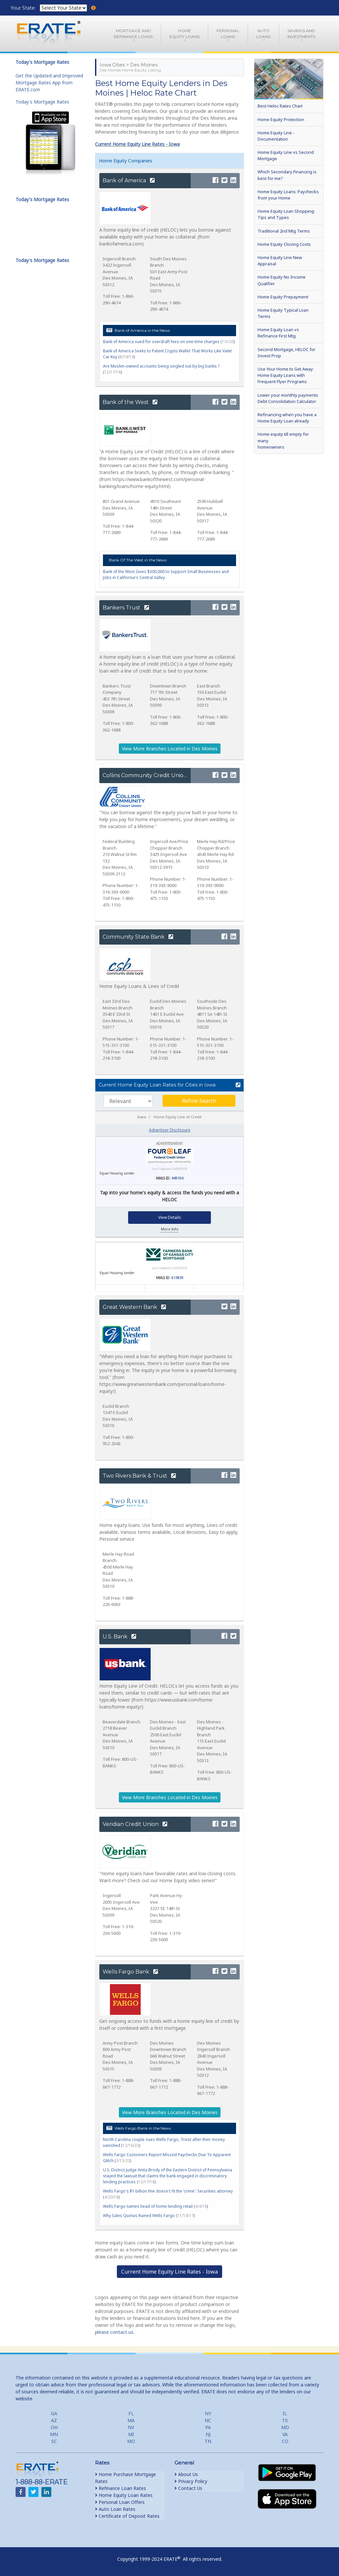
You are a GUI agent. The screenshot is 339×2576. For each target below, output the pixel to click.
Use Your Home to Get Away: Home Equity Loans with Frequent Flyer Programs (286, 375)
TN (208, 2441)
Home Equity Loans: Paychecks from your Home (288, 195)
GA (54, 2413)
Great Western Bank (134, 1307)
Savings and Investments (301, 33)
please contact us (114, 2332)
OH (54, 2427)
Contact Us (188, 2488)
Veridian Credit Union (135, 1824)
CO (285, 2441)
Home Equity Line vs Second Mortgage (286, 155)
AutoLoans (263, 33)
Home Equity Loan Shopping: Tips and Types (286, 214)
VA (285, 2434)
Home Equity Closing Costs (284, 244)
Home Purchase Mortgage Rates (125, 2477)
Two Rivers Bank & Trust (139, 1476)
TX (285, 2420)
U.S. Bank (119, 1636)
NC (208, 2420)
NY (208, 2413)
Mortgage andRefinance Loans (133, 33)
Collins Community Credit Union (149, 775)
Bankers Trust (126, 607)
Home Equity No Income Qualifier (282, 280)
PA (208, 2427)
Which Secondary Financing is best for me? (287, 175)
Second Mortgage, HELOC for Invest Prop (286, 352)
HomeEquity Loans (185, 33)
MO (131, 2441)
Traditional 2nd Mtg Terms (284, 231)
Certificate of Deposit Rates (127, 2516)
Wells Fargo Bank (130, 1972)
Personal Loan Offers (120, 2502)
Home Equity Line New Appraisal (280, 260)
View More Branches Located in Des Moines (170, 748)
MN (54, 2434)
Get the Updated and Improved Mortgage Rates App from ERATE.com (49, 82)
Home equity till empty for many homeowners (283, 440)
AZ (54, 2420)
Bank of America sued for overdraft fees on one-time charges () (169, 341)
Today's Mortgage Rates (42, 102)
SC (54, 2441)
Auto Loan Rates (115, 2509)
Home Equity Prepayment (283, 297)
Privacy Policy (190, 2481)
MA (131, 2420)
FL (131, 2413)
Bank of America (129, 180)
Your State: (24, 8)
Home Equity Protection (281, 119)
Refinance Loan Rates (120, 2488)
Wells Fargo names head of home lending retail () (155, 2206)
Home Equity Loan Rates (124, 2495)
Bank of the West (130, 402)
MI (131, 2434)
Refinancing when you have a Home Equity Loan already (287, 418)
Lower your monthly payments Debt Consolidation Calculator (288, 398)
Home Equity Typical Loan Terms (283, 313)
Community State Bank (138, 937)
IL (285, 2413)
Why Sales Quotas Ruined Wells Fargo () (149, 2215)
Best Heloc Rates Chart (280, 106)
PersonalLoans (228, 33)
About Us (186, 2474)
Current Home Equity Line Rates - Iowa (137, 144)
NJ (208, 2434)
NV (131, 2427)
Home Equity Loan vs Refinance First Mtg (278, 333)
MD (285, 2427)
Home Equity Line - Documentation (276, 136)
